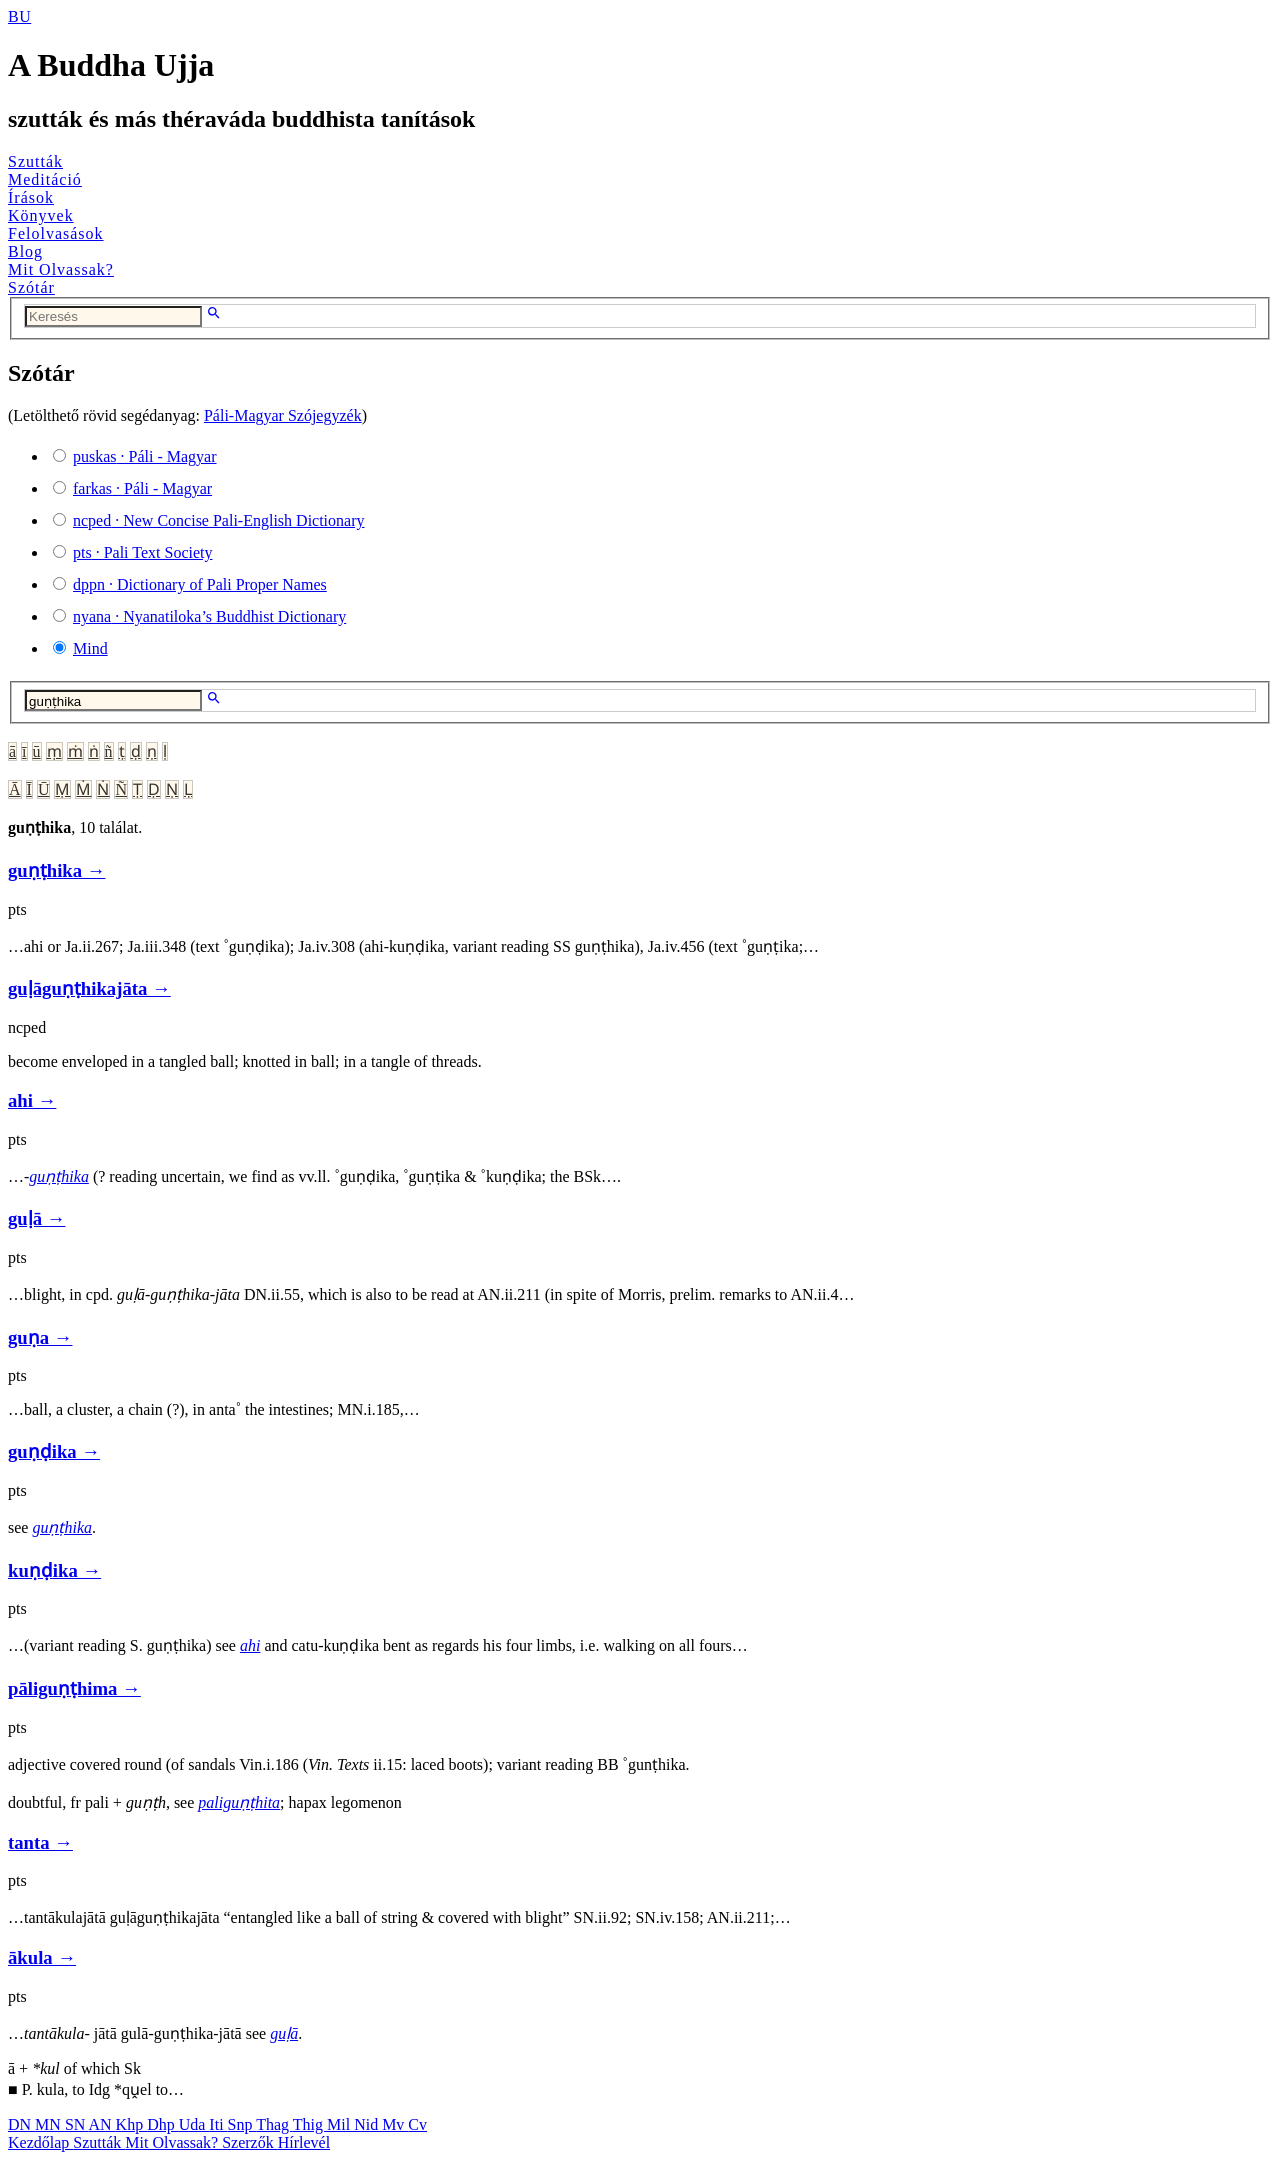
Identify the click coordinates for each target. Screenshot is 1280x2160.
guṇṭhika (59, 1176)
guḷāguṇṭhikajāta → (89, 988)
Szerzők (250, 2142)
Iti (218, 2124)
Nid (368, 2124)
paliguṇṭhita (239, 1802)
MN (50, 2124)
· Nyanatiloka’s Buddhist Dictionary (209, 616)
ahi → (32, 1100)
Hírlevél (304, 2142)
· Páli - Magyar (145, 456)
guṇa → (40, 1337)
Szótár (31, 287)
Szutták (35, 161)
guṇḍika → (54, 1451)
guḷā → (36, 1218)
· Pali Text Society (142, 552)
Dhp (163, 2124)
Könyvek (41, 215)
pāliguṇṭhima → (74, 1688)
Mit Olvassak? (61, 269)
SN (77, 2124)
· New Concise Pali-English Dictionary (219, 520)
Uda (194, 2124)
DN (21, 2124)
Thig (310, 2124)
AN (101, 2124)
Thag (274, 2124)
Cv (417, 2124)
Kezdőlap (40, 2142)
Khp (132, 2124)
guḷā (284, 2033)
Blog (25, 251)
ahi (250, 1645)
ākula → (42, 1957)
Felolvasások (56, 233)
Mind (90, 648)
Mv (395, 2124)
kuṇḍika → (54, 1570)
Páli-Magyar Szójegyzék (283, 415)
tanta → (40, 1842)
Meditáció (45, 179)
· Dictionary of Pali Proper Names (200, 584)
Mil (340, 2124)
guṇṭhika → (56, 870)
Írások (31, 197)
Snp (242, 2124)
